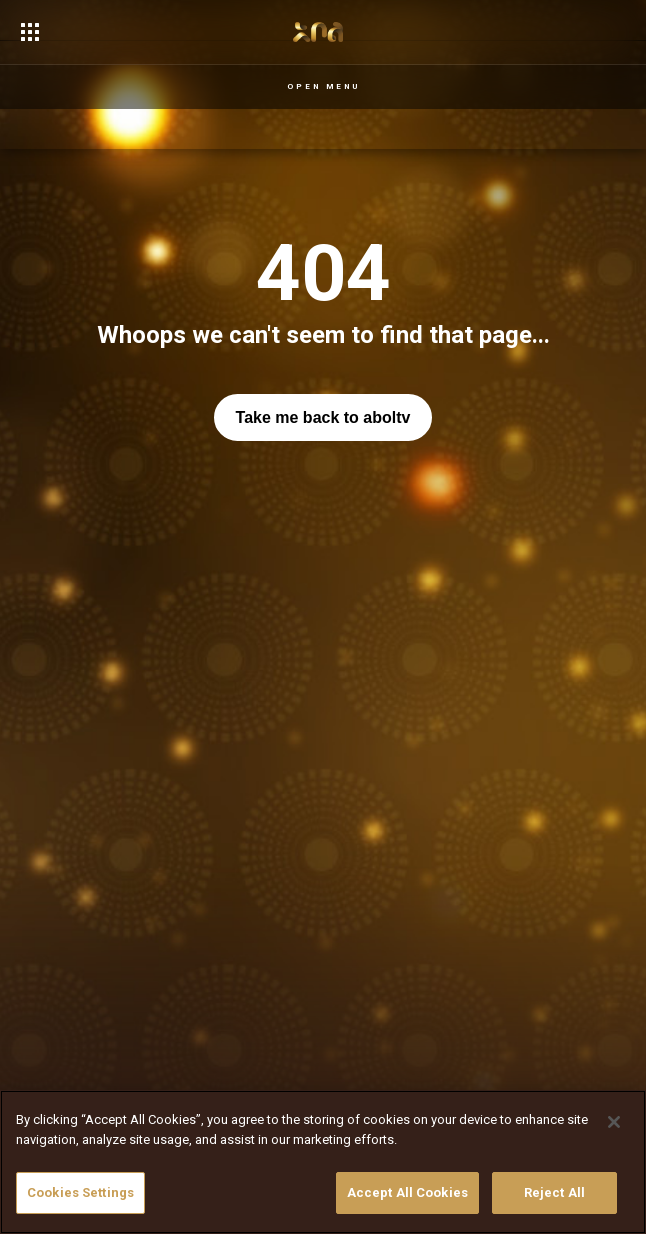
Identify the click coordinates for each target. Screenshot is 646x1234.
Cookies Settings (80, 1192)
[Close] (614, 1122)
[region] (323, 1162)
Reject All (554, 1192)
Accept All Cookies (407, 1192)
